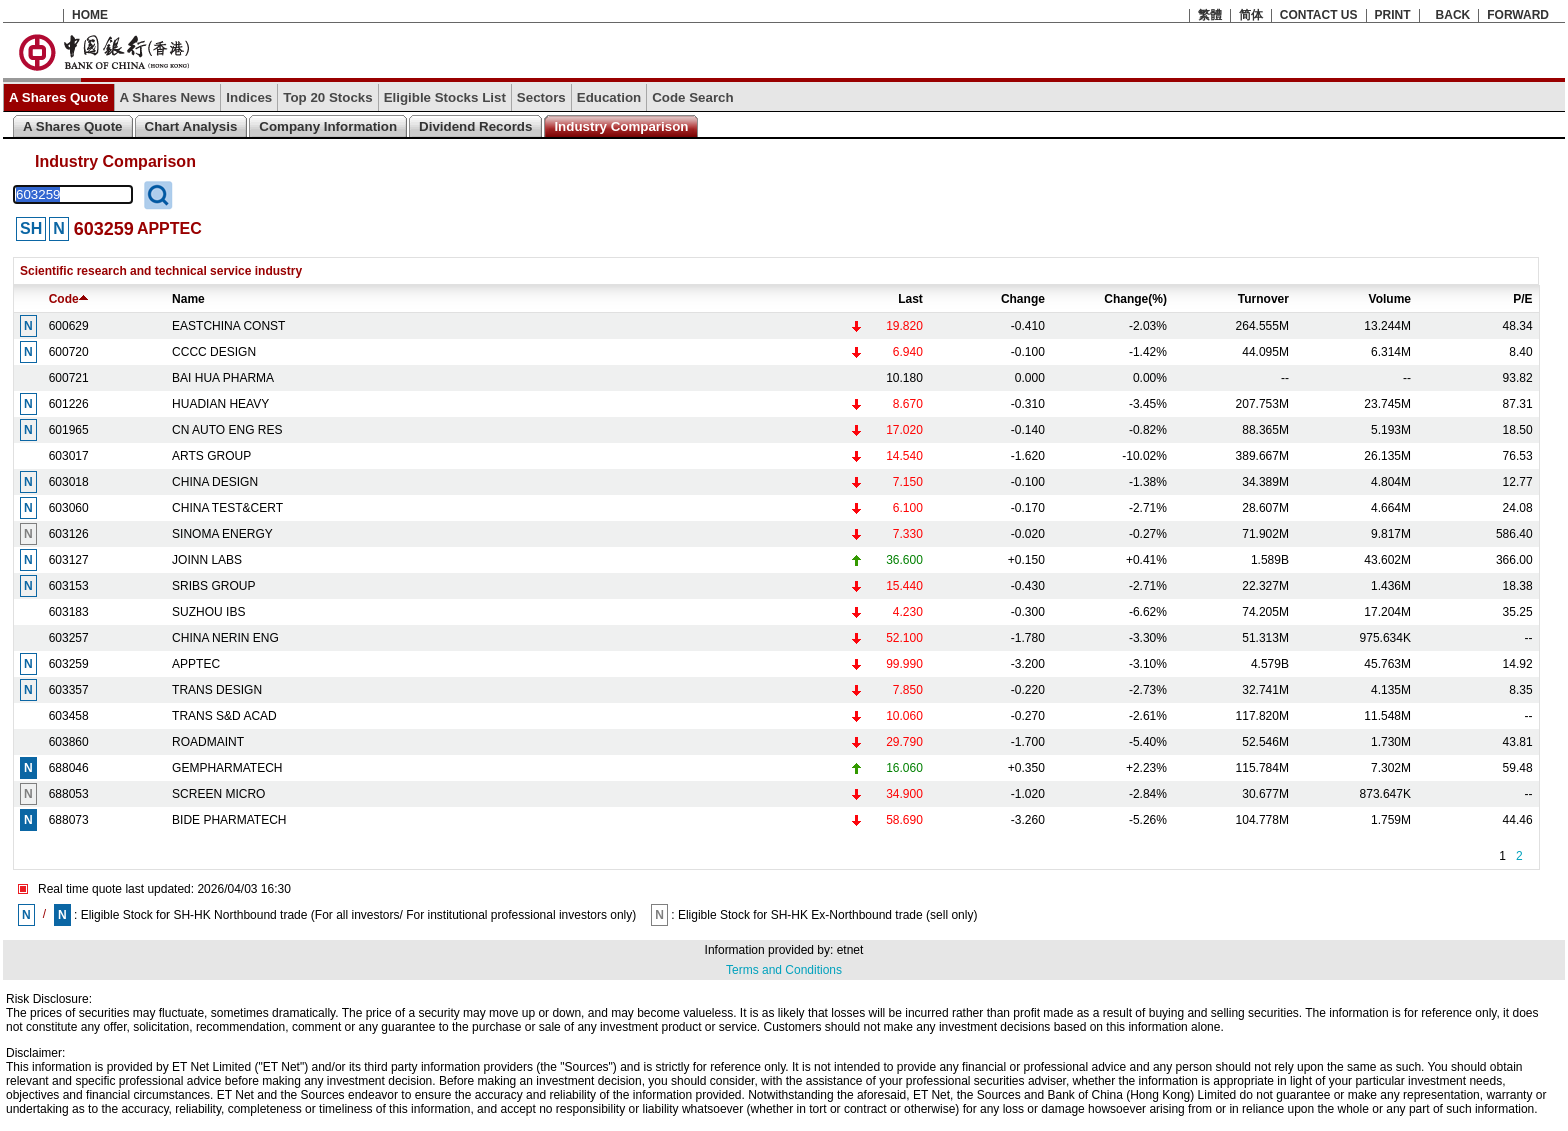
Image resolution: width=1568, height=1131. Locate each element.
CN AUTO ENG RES (227, 430)
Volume (1390, 299)
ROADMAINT (208, 742)
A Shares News (168, 97)
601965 (69, 430)
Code (68, 299)
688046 (69, 768)
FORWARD (1518, 15)
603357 (69, 690)
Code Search (692, 97)
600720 (69, 352)
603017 (69, 456)
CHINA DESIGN (215, 482)
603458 (69, 716)
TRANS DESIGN (217, 690)
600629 (69, 326)
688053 (69, 794)
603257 (69, 638)
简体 (1251, 15)
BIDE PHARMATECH (229, 820)
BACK (1453, 15)
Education (609, 97)
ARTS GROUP (211, 456)
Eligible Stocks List (445, 97)
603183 (69, 612)
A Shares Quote (59, 97)
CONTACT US (1319, 15)
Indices (249, 97)
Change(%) (1135, 299)
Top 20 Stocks (327, 97)
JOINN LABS (207, 560)
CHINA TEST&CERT (227, 508)
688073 (69, 820)
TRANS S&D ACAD (224, 716)
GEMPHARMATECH (227, 768)
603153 (69, 586)
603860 (69, 742)
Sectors (541, 97)
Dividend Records (475, 126)
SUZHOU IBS (208, 612)
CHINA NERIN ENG (225, 638)
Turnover (1263, 299)
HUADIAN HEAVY (220, 404)
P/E (1522, 299)
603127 (69, 560)
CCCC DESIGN (214, 352)
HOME (90, 15)
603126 (69, 534)
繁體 (1210, 15)
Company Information (328, 126)
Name (188, 299)
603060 (69, 508)
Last (910, 299)
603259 (69, 664)
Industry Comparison (621, 126)
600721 (69, 378)
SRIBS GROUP (213, 586)
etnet (850, 950)
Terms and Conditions (784, 970)
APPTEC (196, 664)
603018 (69, 482)
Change (1023, 299)
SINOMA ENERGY (222, 534)
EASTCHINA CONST (228, 326)
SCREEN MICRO (218, 794)
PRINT (1393, 15)
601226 (69, 404)
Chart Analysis (191, 126)
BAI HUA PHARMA (223, 378)
